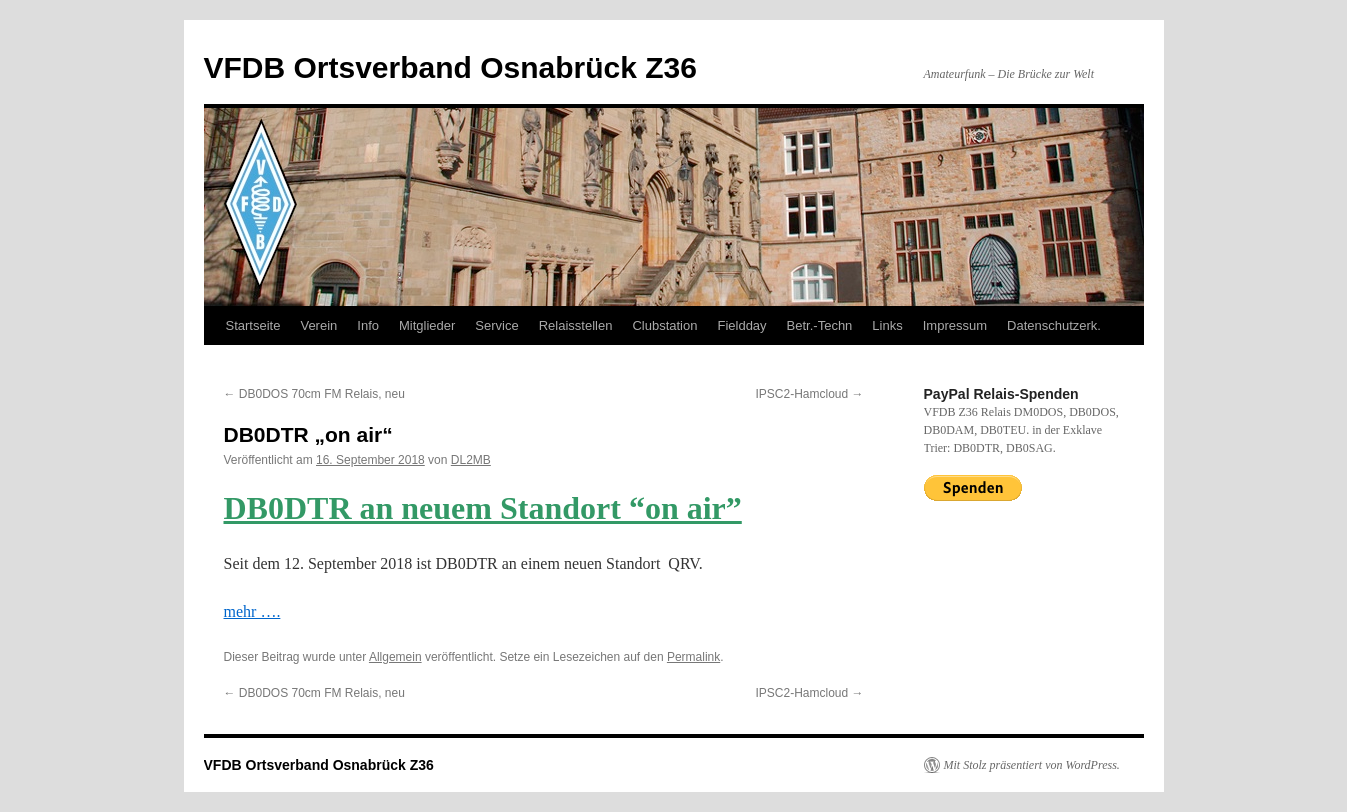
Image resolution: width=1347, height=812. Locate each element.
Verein (318, 325)
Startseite (253, 325)
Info (368, 325)
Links (887, 325)
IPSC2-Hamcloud (809, 394)
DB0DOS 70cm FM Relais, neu (314, 394)
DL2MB (471, 460)
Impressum (955, 325)
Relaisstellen (576, 325)
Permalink (693, 657)
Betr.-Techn (820, 325)
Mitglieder (427, 325)
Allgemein (395, 657)
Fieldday (741, 325)
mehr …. (252, 611)
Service (496, 325)
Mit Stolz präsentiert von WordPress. (1032, 765)
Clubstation (664, 325)
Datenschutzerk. (1054, 325)
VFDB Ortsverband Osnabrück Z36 (450, 67)
